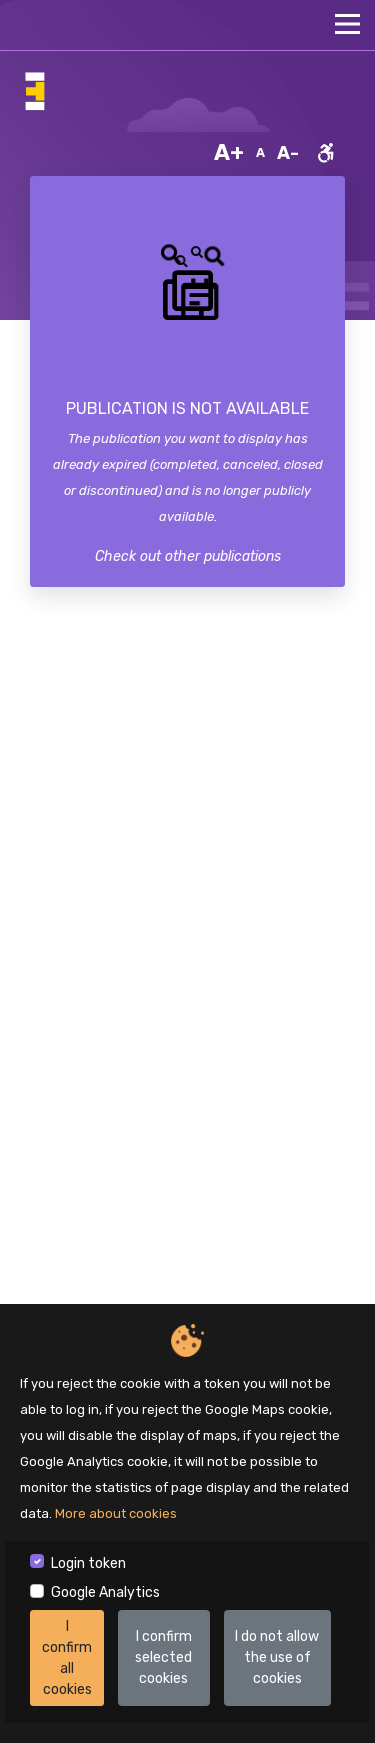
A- (288, 153)
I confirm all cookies (67, 1658)
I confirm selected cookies (163, 1657)
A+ (229, 152)
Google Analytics (105, 1592)
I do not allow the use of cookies (277, 1657)
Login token (88, 1563)
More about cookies (116, 1513)
